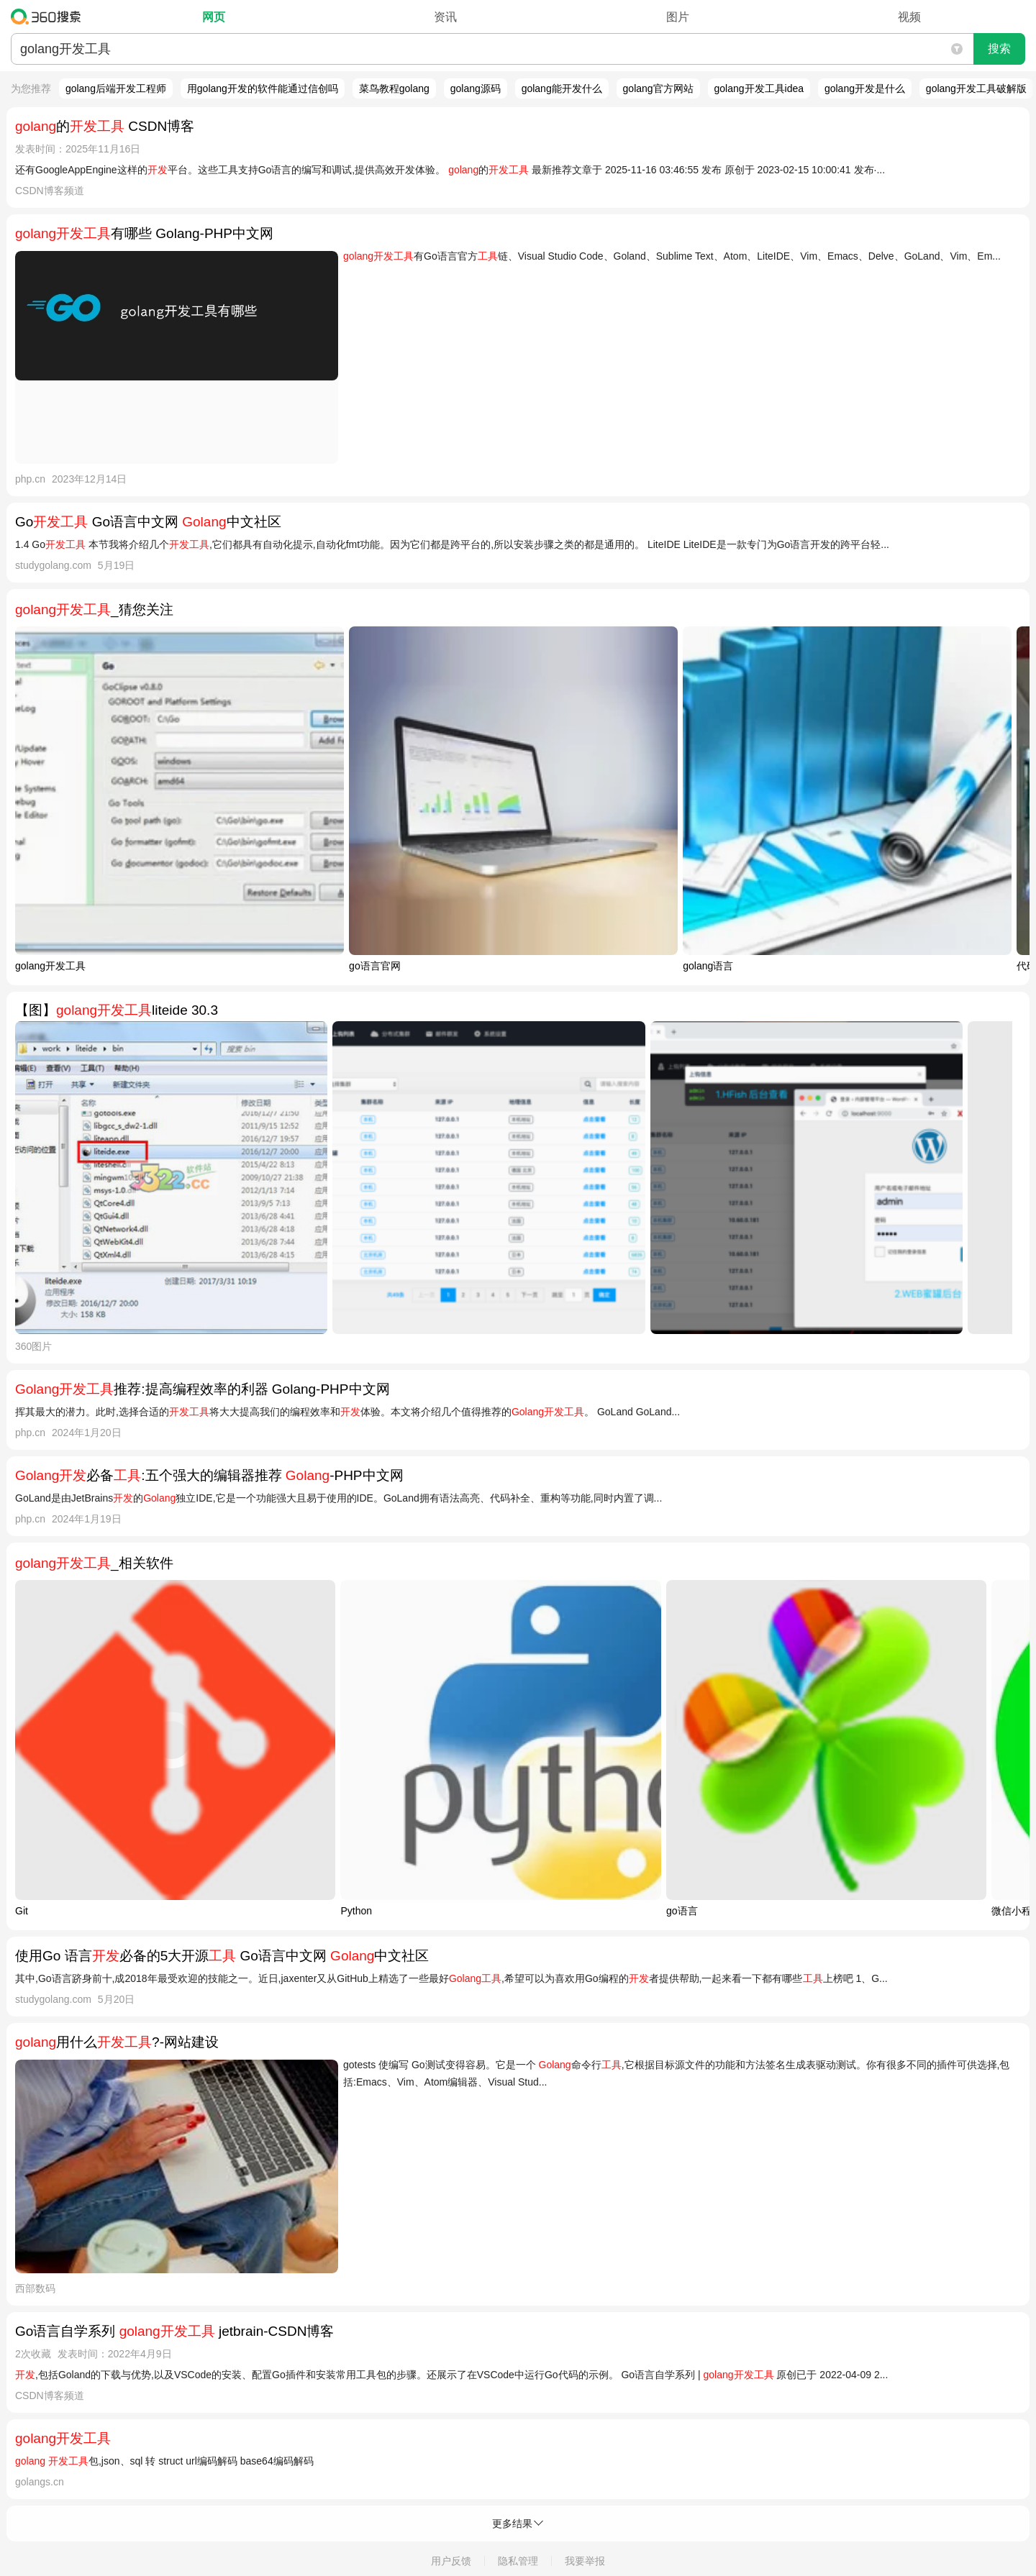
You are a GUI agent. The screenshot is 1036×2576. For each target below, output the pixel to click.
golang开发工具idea (759, 88)
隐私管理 (518, 2561)
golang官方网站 (658, 88)
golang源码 (475, 88)
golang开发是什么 (864, 88)
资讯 (445, 17)
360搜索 (49, 16)
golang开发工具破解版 (976, 88)
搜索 (999, 48)
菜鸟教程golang (394, 88)
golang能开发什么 (562, 88)
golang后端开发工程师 (115, 88)
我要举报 (585, 2561)
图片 (677, 17)
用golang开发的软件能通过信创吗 (262, 88)
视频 (909, 17)
